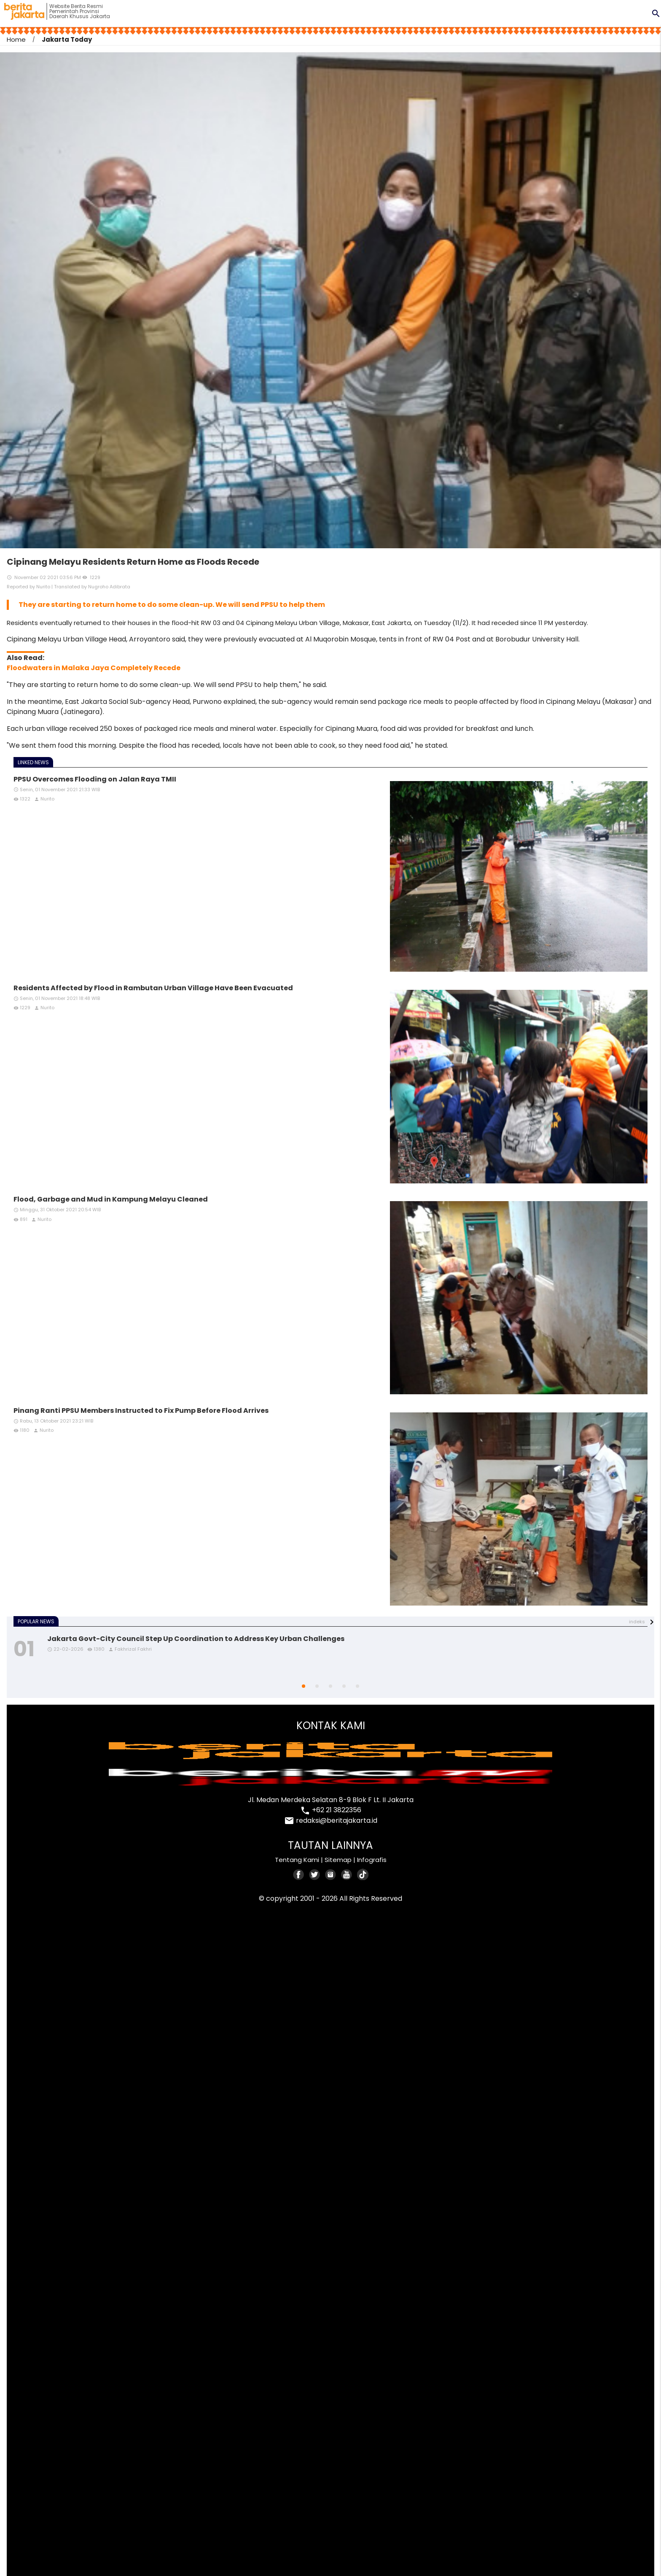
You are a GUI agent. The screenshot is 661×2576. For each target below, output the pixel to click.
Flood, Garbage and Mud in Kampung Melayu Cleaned (110, 1199)
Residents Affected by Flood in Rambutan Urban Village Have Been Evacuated (153, 988)
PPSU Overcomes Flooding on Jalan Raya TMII (94, 779)
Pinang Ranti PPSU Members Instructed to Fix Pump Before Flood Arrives (141, 1410)
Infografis (372, 1859)
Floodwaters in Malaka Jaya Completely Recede (93, 668)
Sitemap (338, 1859)
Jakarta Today (67, 39)
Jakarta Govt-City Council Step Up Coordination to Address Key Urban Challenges (195, 1639)
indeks (637, 1621)
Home (16, 39)
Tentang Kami (297, 1859)
